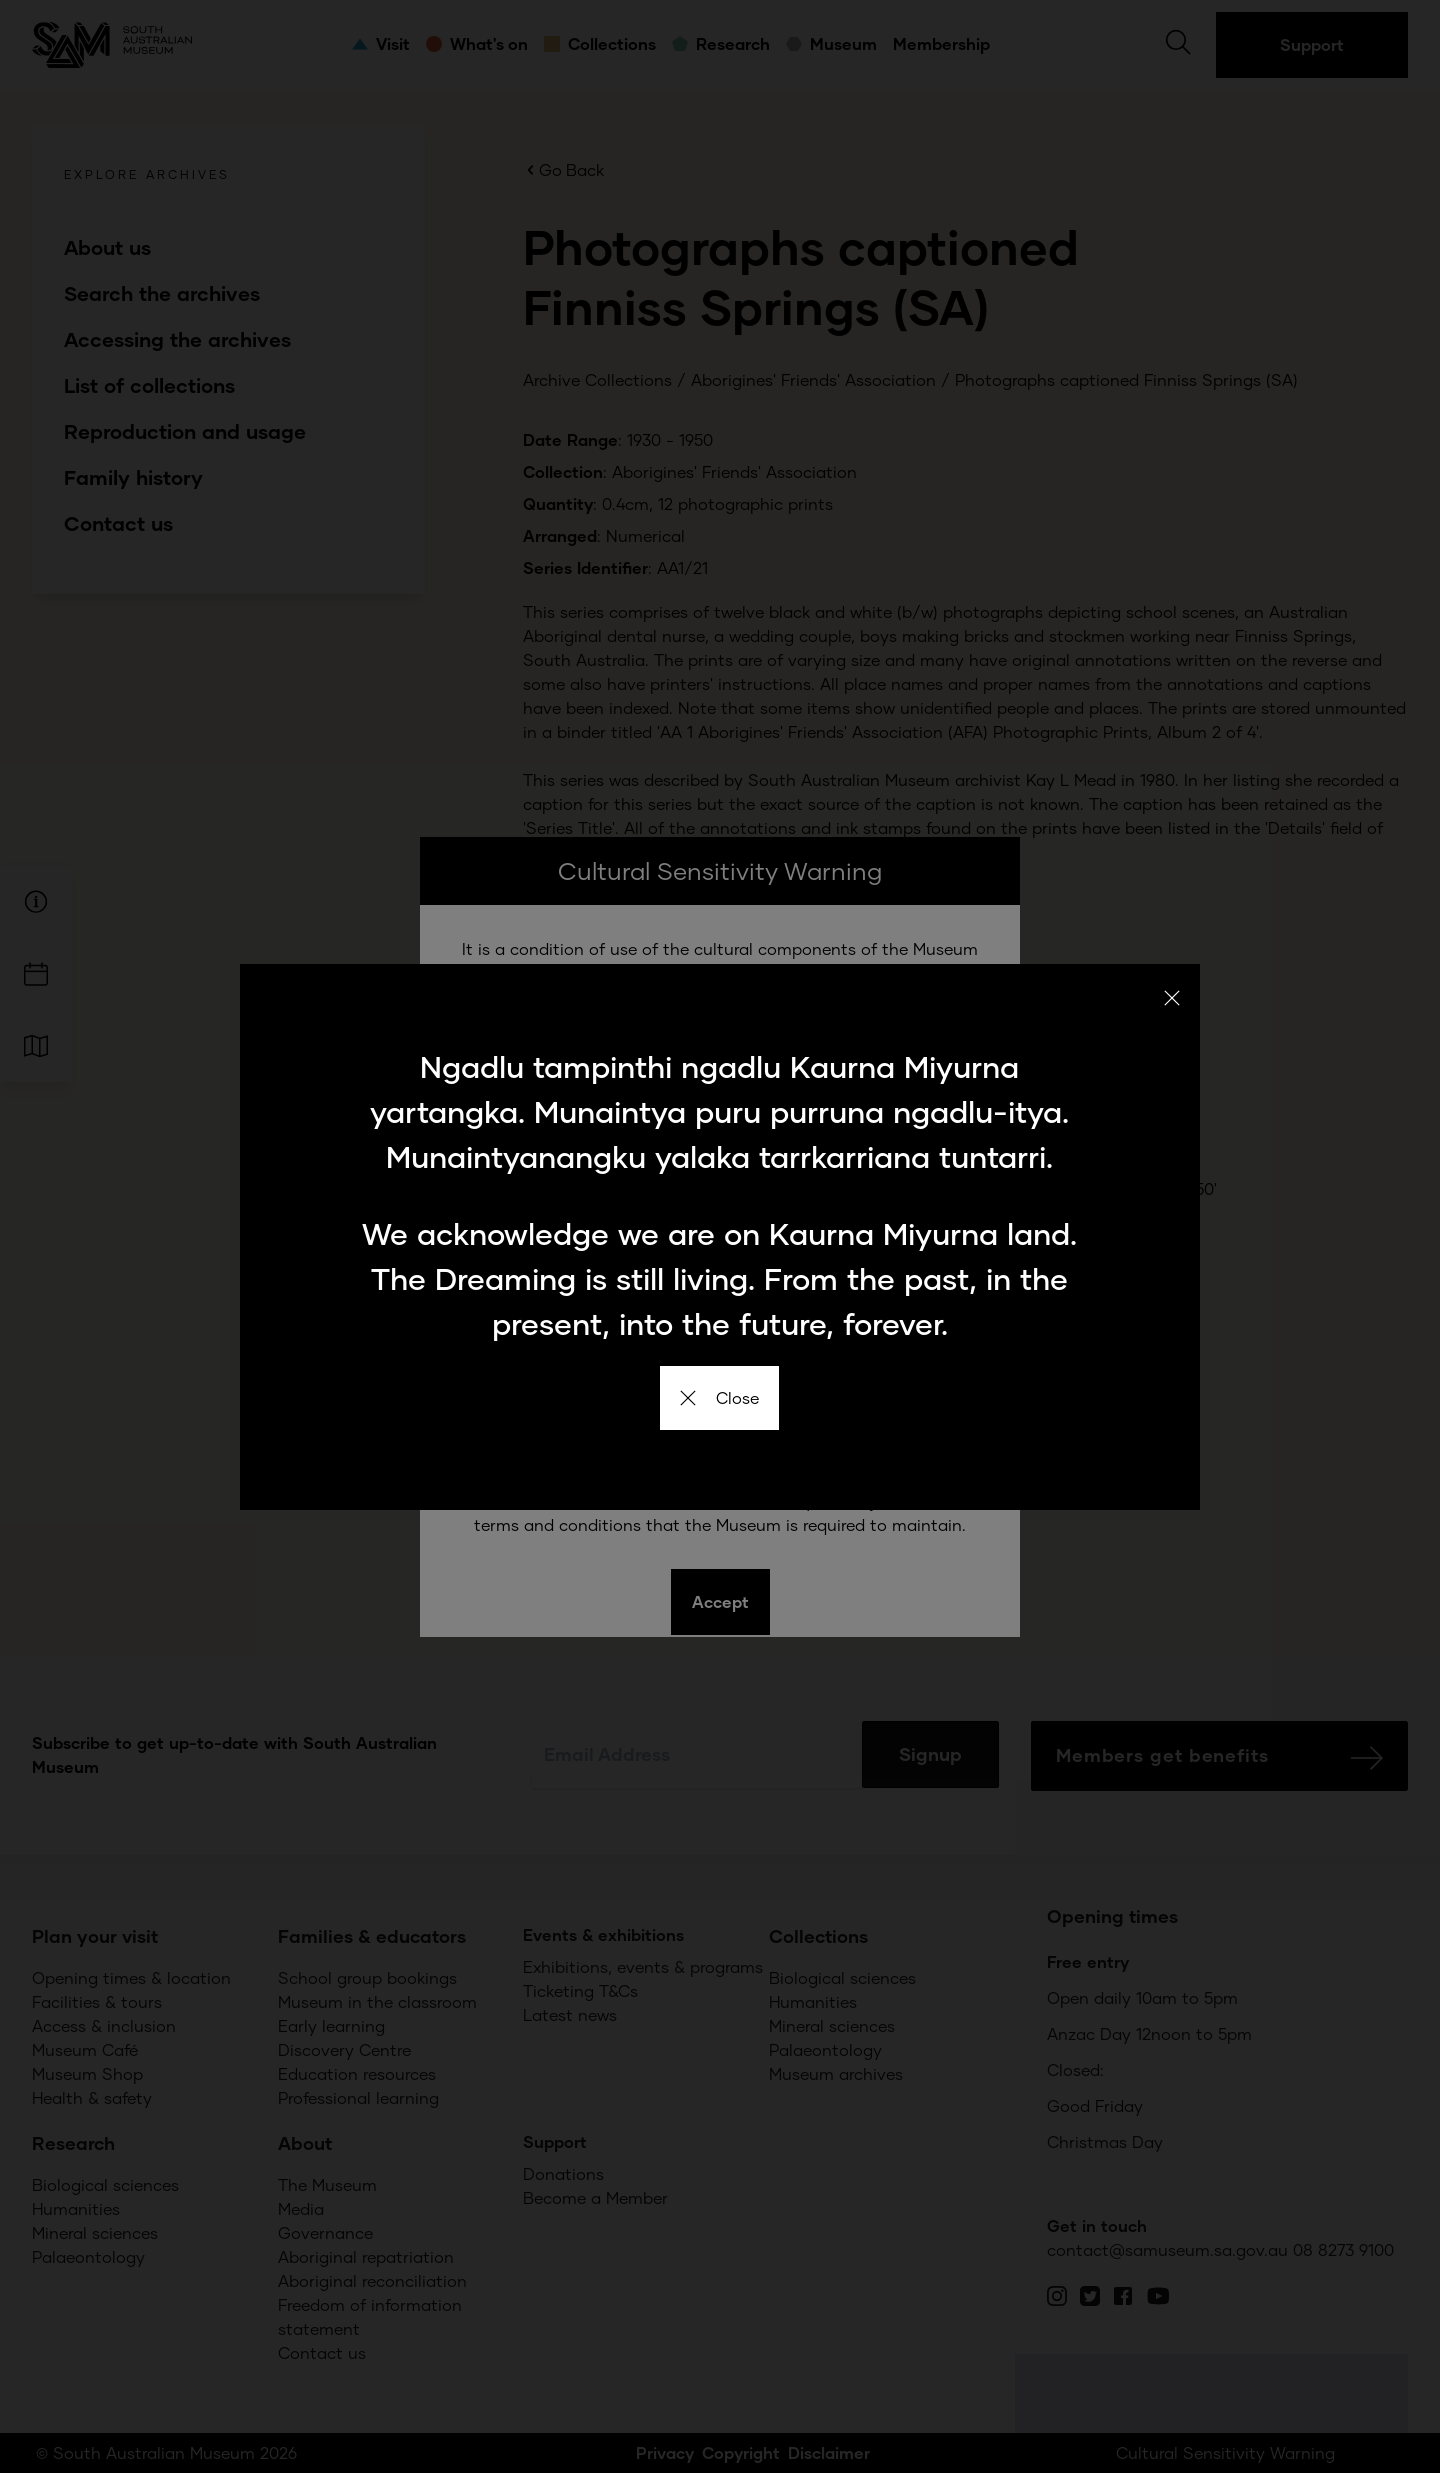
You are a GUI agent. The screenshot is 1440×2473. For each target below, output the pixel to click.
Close (719, 1397)
